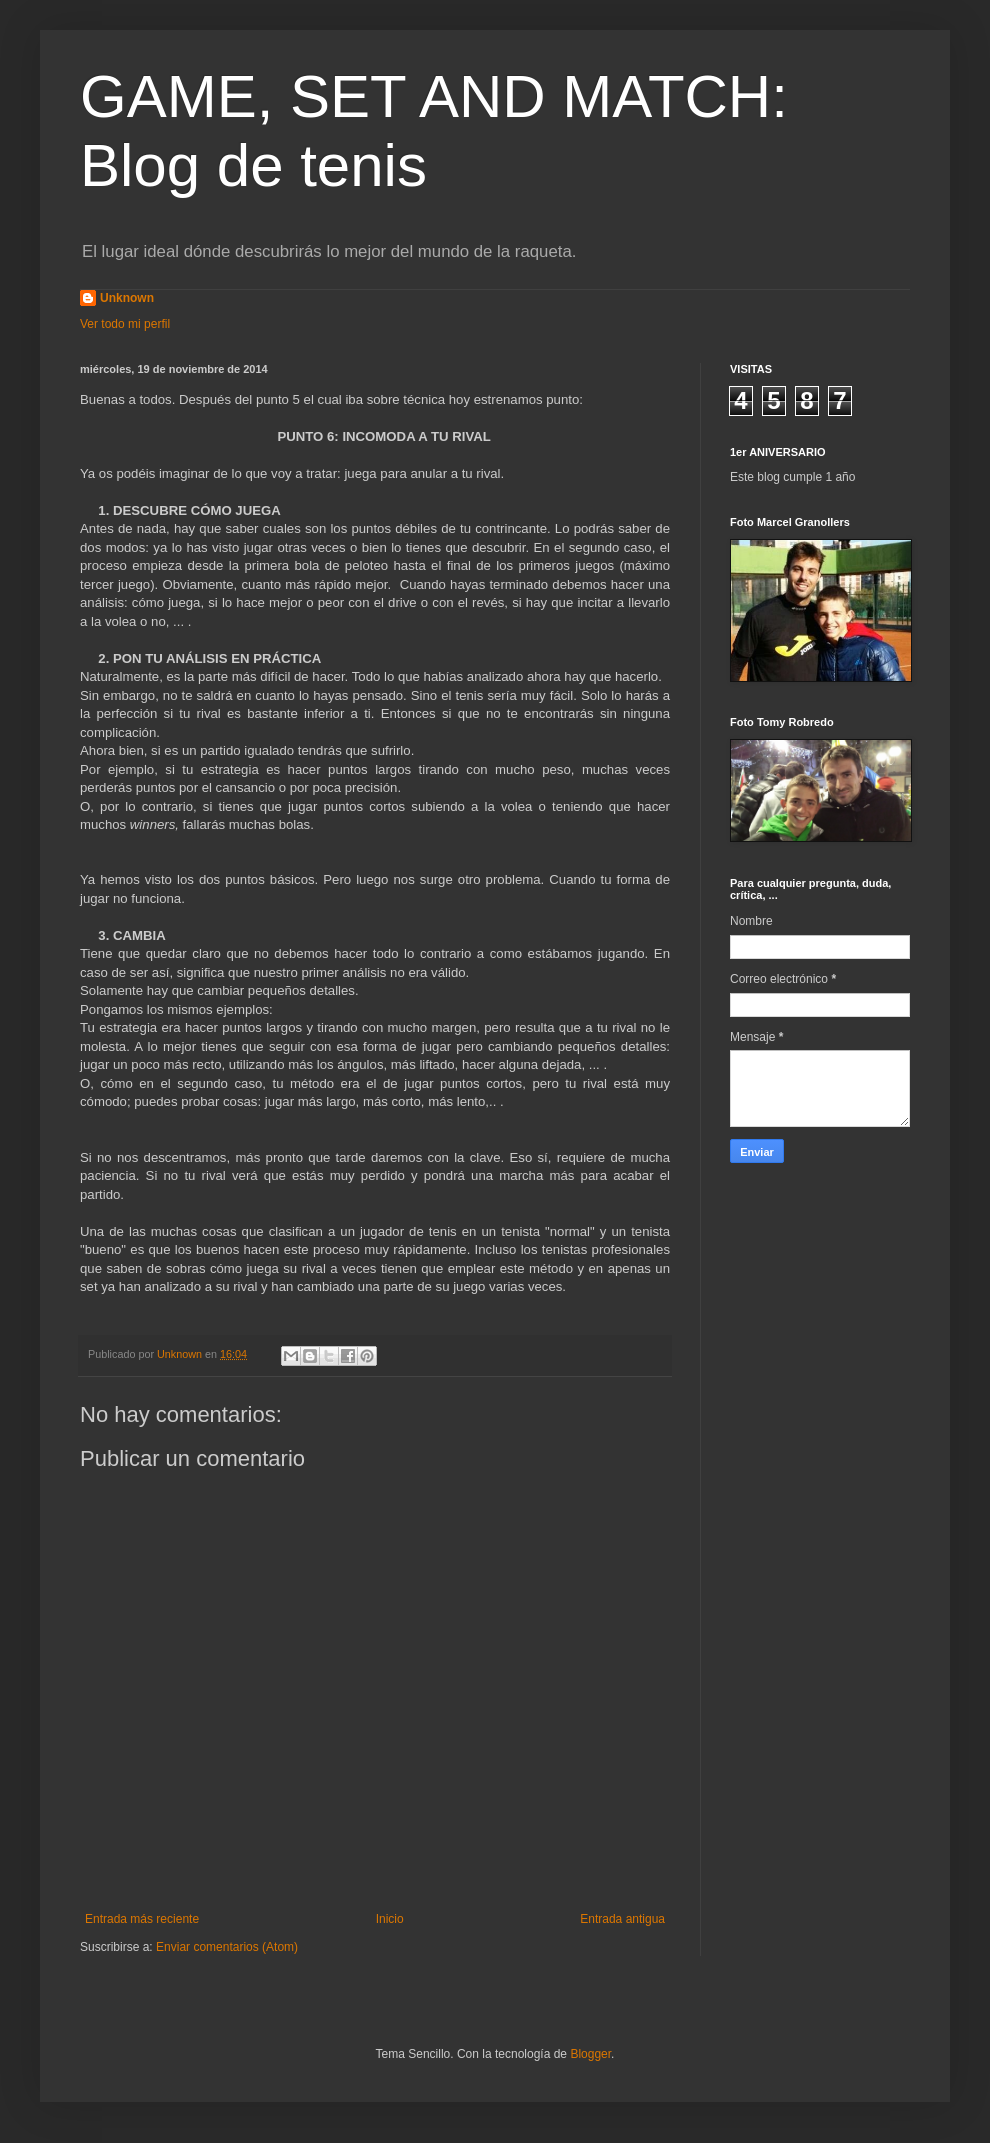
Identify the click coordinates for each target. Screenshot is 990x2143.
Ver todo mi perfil (125, 324)
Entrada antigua (622, 1919)
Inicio (390, 1919)
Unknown (127, 298)
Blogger (590, 2054)
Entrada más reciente (142, 1919)
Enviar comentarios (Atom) (227, 1947)
